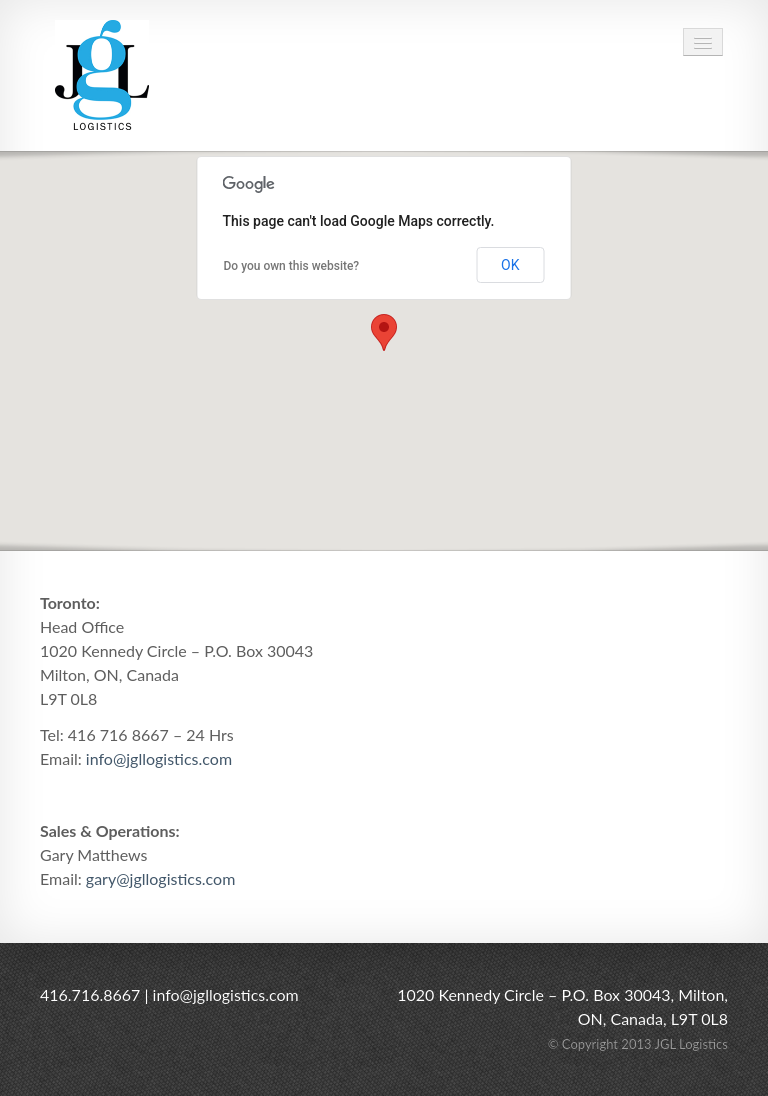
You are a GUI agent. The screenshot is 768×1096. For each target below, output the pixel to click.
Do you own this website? (292, 266)
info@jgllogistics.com (159, 758)
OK (510, 265)
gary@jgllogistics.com (161, 878)
